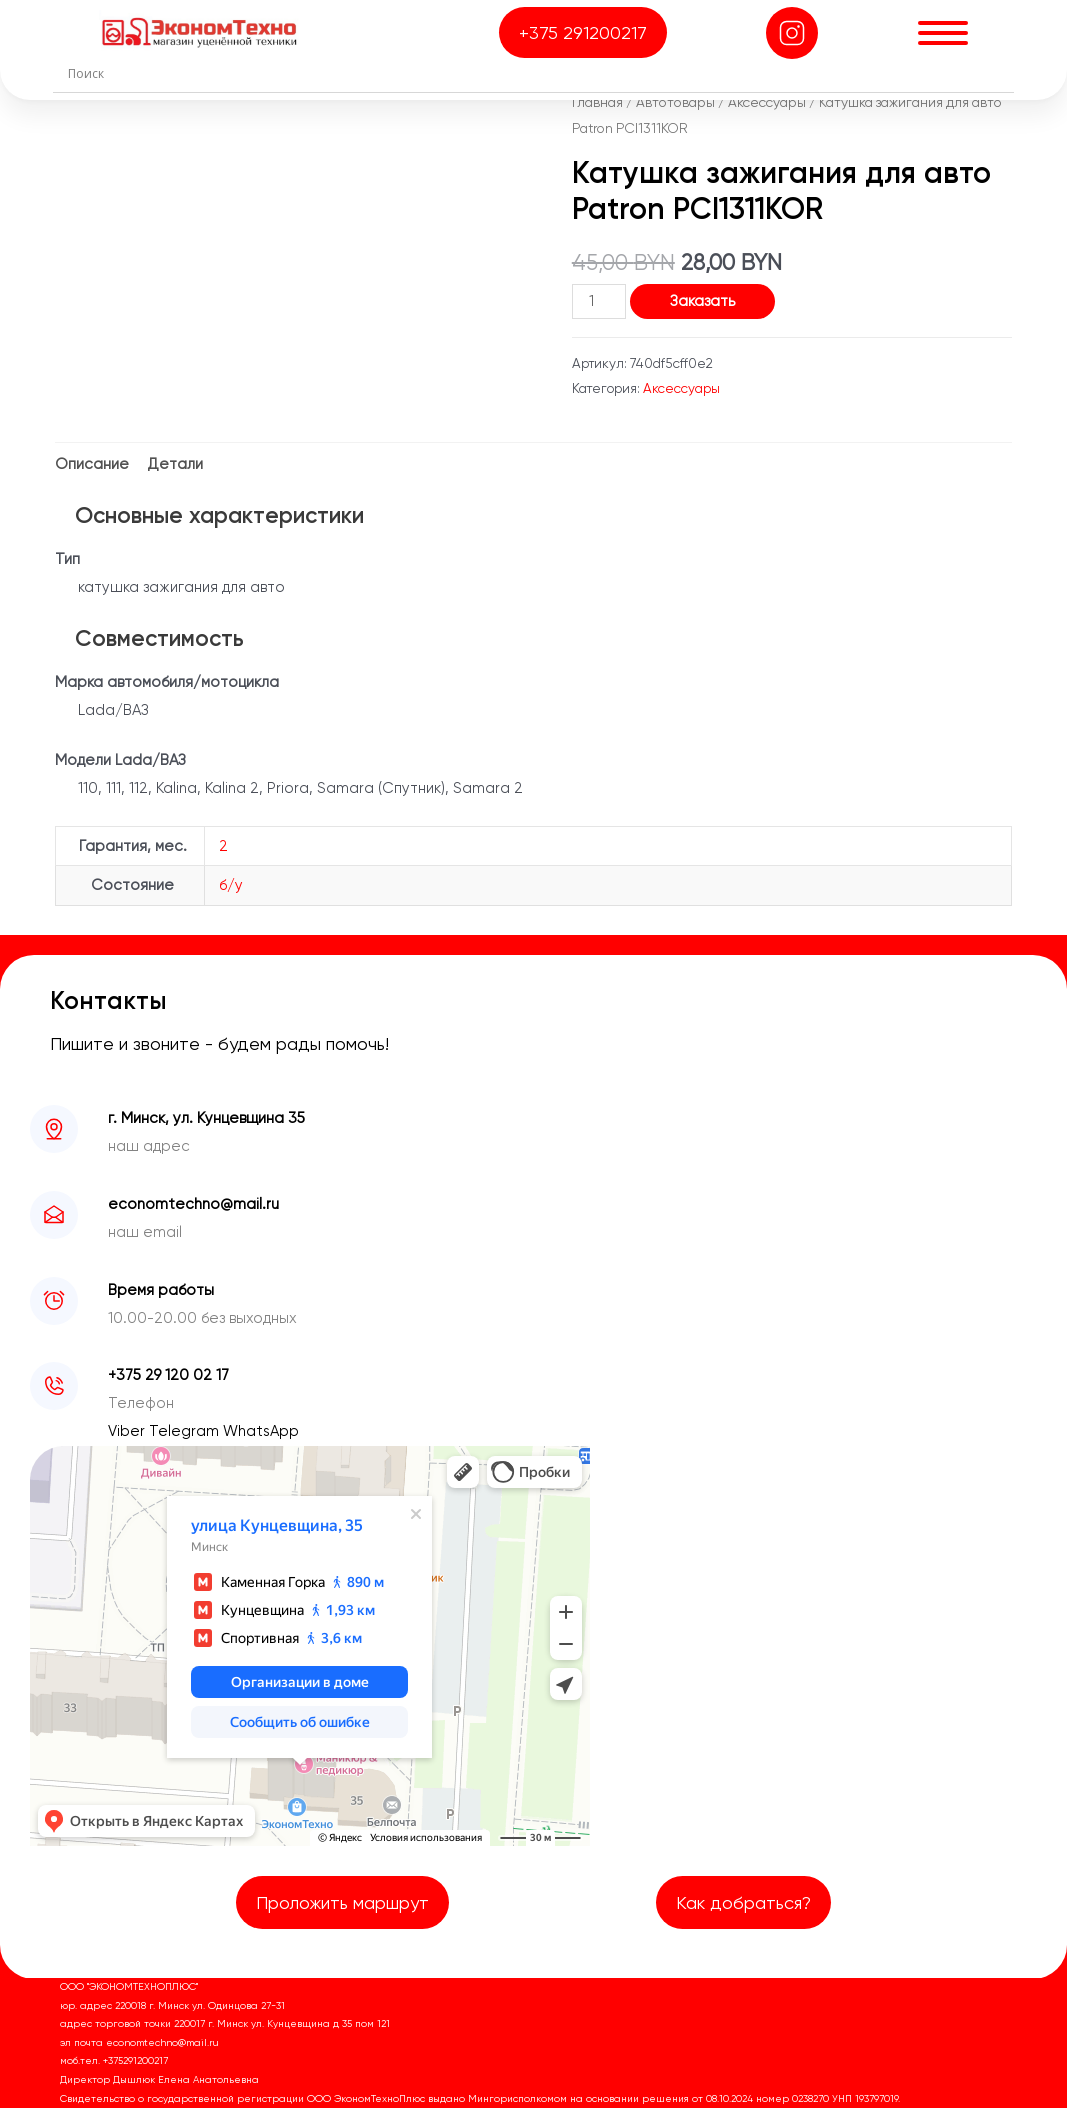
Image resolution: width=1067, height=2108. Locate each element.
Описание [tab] (92, 464)
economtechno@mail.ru (193, 1204)
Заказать (702, 301)
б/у (231, 885)
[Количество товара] (599, 301)
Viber (128, 1431)
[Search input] (538, 73)
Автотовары (675, 102)
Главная (597, 102)
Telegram (186, 1431)
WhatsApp (261, 1431)
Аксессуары (767, 102)
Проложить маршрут (342, 1902)
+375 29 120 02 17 (168, 1375)
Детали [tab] (175, 464)
